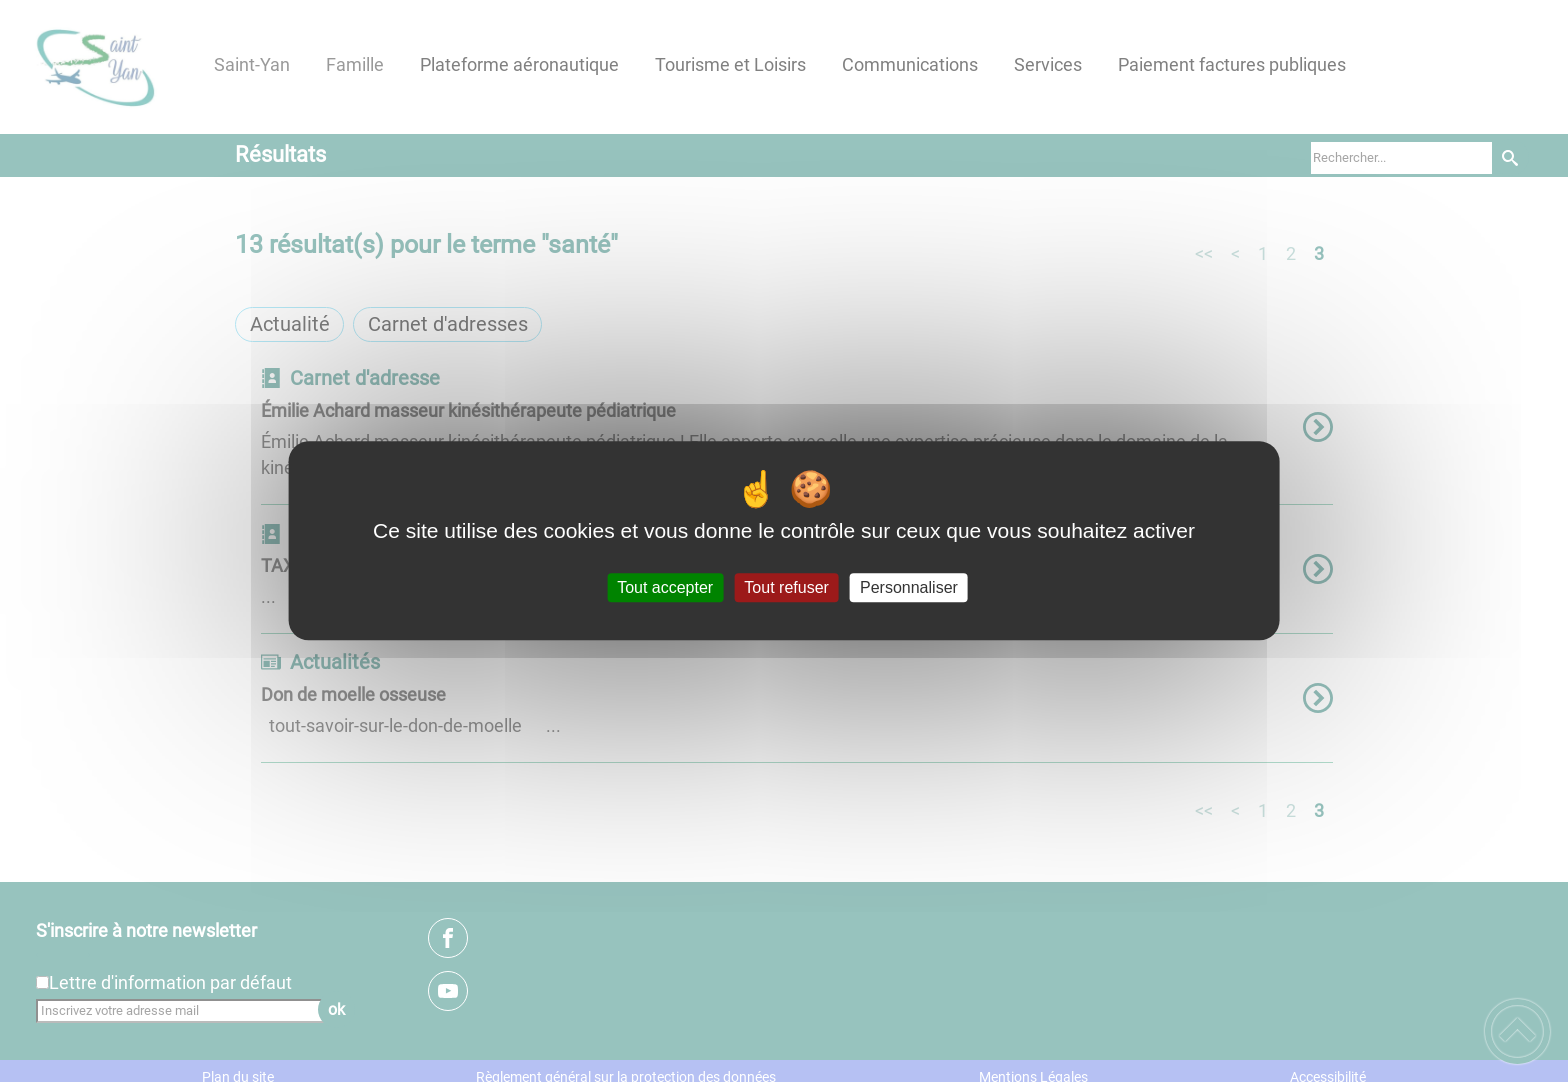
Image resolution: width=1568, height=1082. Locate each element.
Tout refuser (786, 587)
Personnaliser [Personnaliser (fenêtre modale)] (909, 587)
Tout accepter (665, 587)
